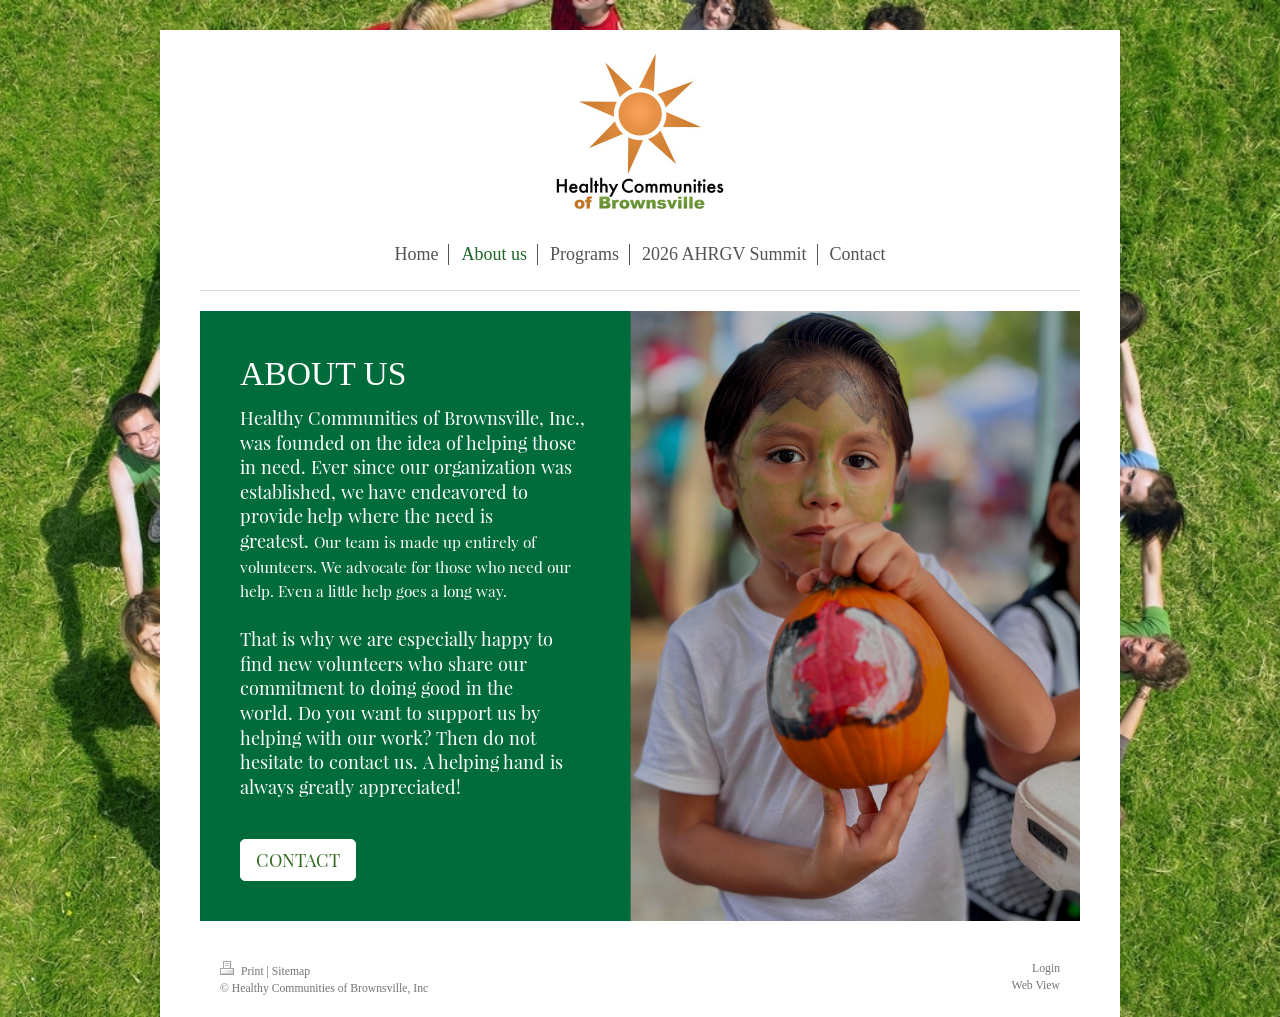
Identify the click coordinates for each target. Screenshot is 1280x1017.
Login (1046, 968)
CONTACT (298, 859)
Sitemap (291, 971)
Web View (1036, 985)
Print (243, 971)
